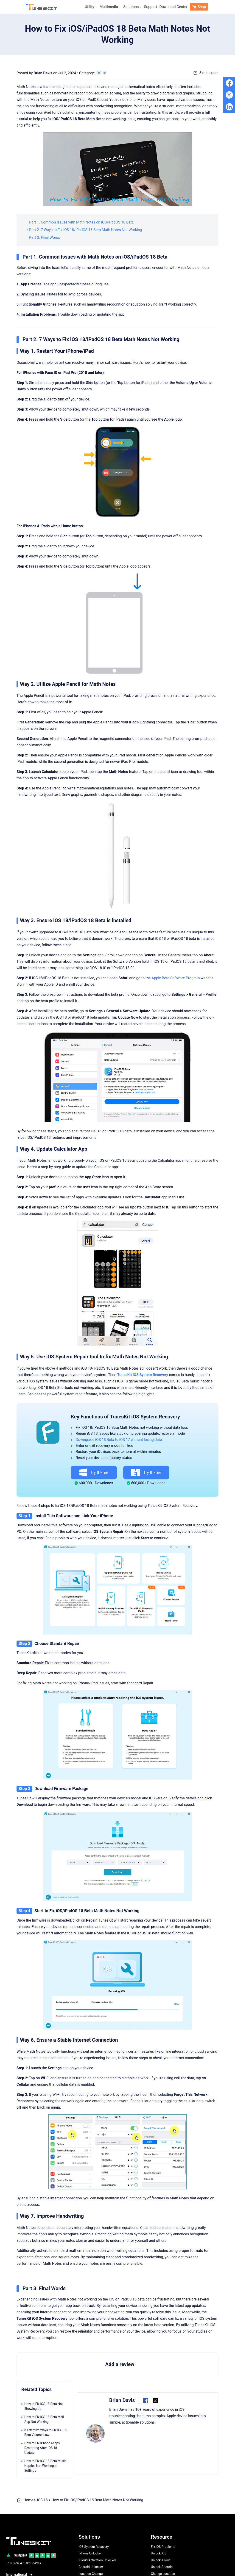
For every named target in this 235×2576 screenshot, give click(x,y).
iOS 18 (101, 73)
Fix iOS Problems (163, 2546)
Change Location (163, 2574)
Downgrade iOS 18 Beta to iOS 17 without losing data (119, 1439)
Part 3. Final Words (44, 237)
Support (150, 7)
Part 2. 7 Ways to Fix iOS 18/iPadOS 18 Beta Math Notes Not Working (85, 230)
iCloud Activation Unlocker (97, 2560)
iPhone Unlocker (90, 2553)
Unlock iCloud (161, 2560)
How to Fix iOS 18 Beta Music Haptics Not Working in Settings (45, 2465)
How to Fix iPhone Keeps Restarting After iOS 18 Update (42, 2448)
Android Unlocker (90, 2567)
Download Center (173, 7)
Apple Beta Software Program (175, 978)
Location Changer (91, 2574)
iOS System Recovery (93, 2546)
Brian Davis (43, 73)
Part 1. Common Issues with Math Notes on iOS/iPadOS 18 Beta (81, 222)
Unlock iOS (158, 2553)
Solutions (132, 7)
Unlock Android (162, 2567)
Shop (199, 7)
